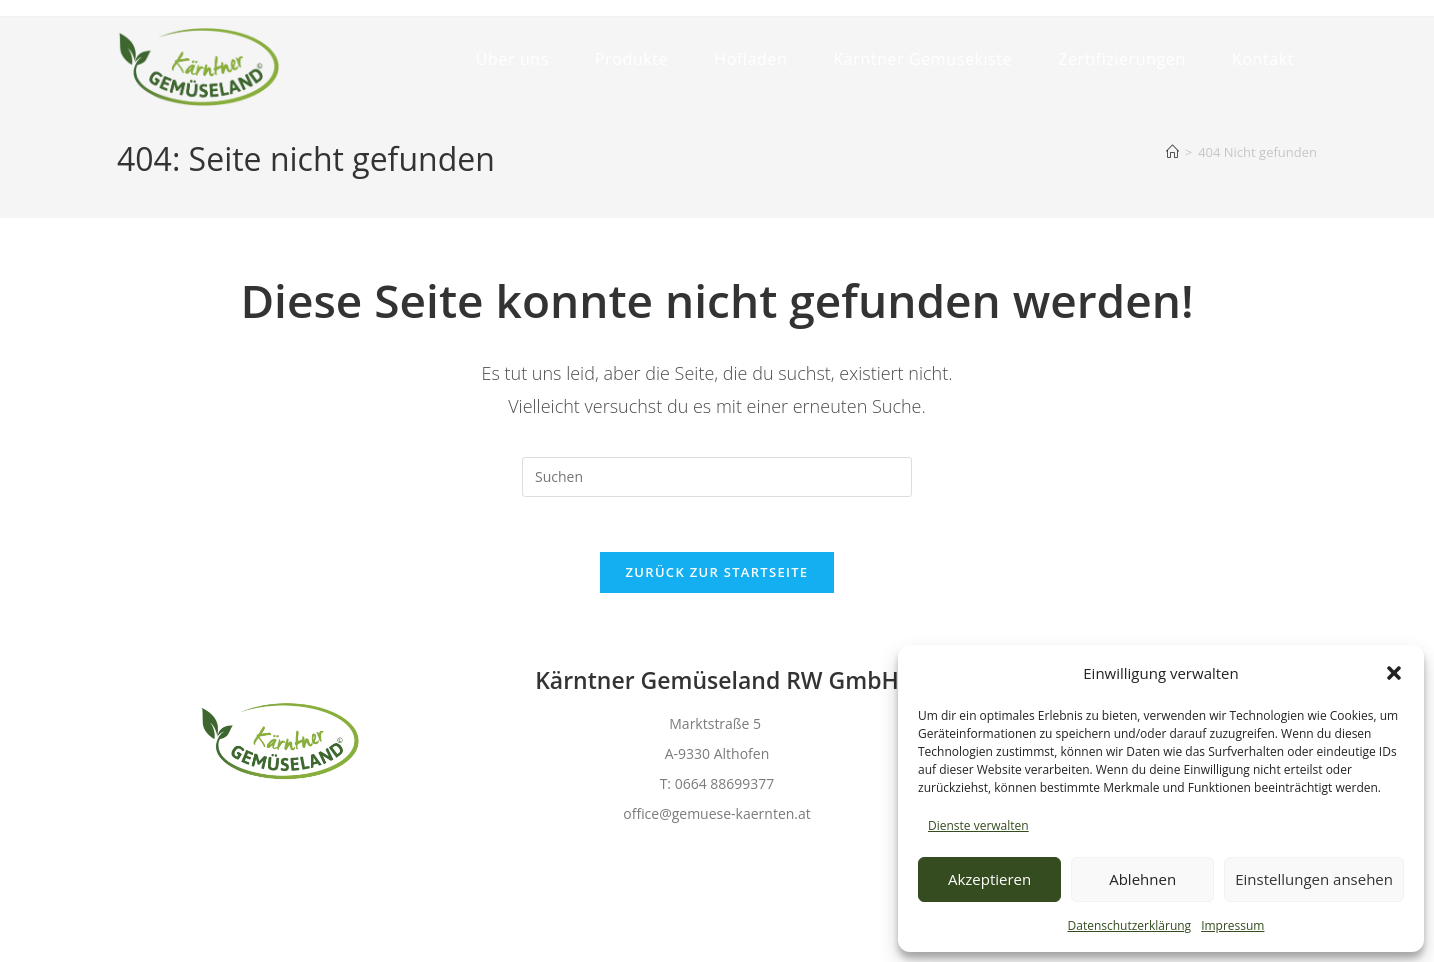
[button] (1394, 673)
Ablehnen (1142, 879)
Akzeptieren (989, 879)
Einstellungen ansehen (1314, 879)
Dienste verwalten (978, 825)
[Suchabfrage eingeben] (717, 477)
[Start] (1172, 152)
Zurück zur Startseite (717, 578)
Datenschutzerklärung (1130, 925)
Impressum (1232, 925)
